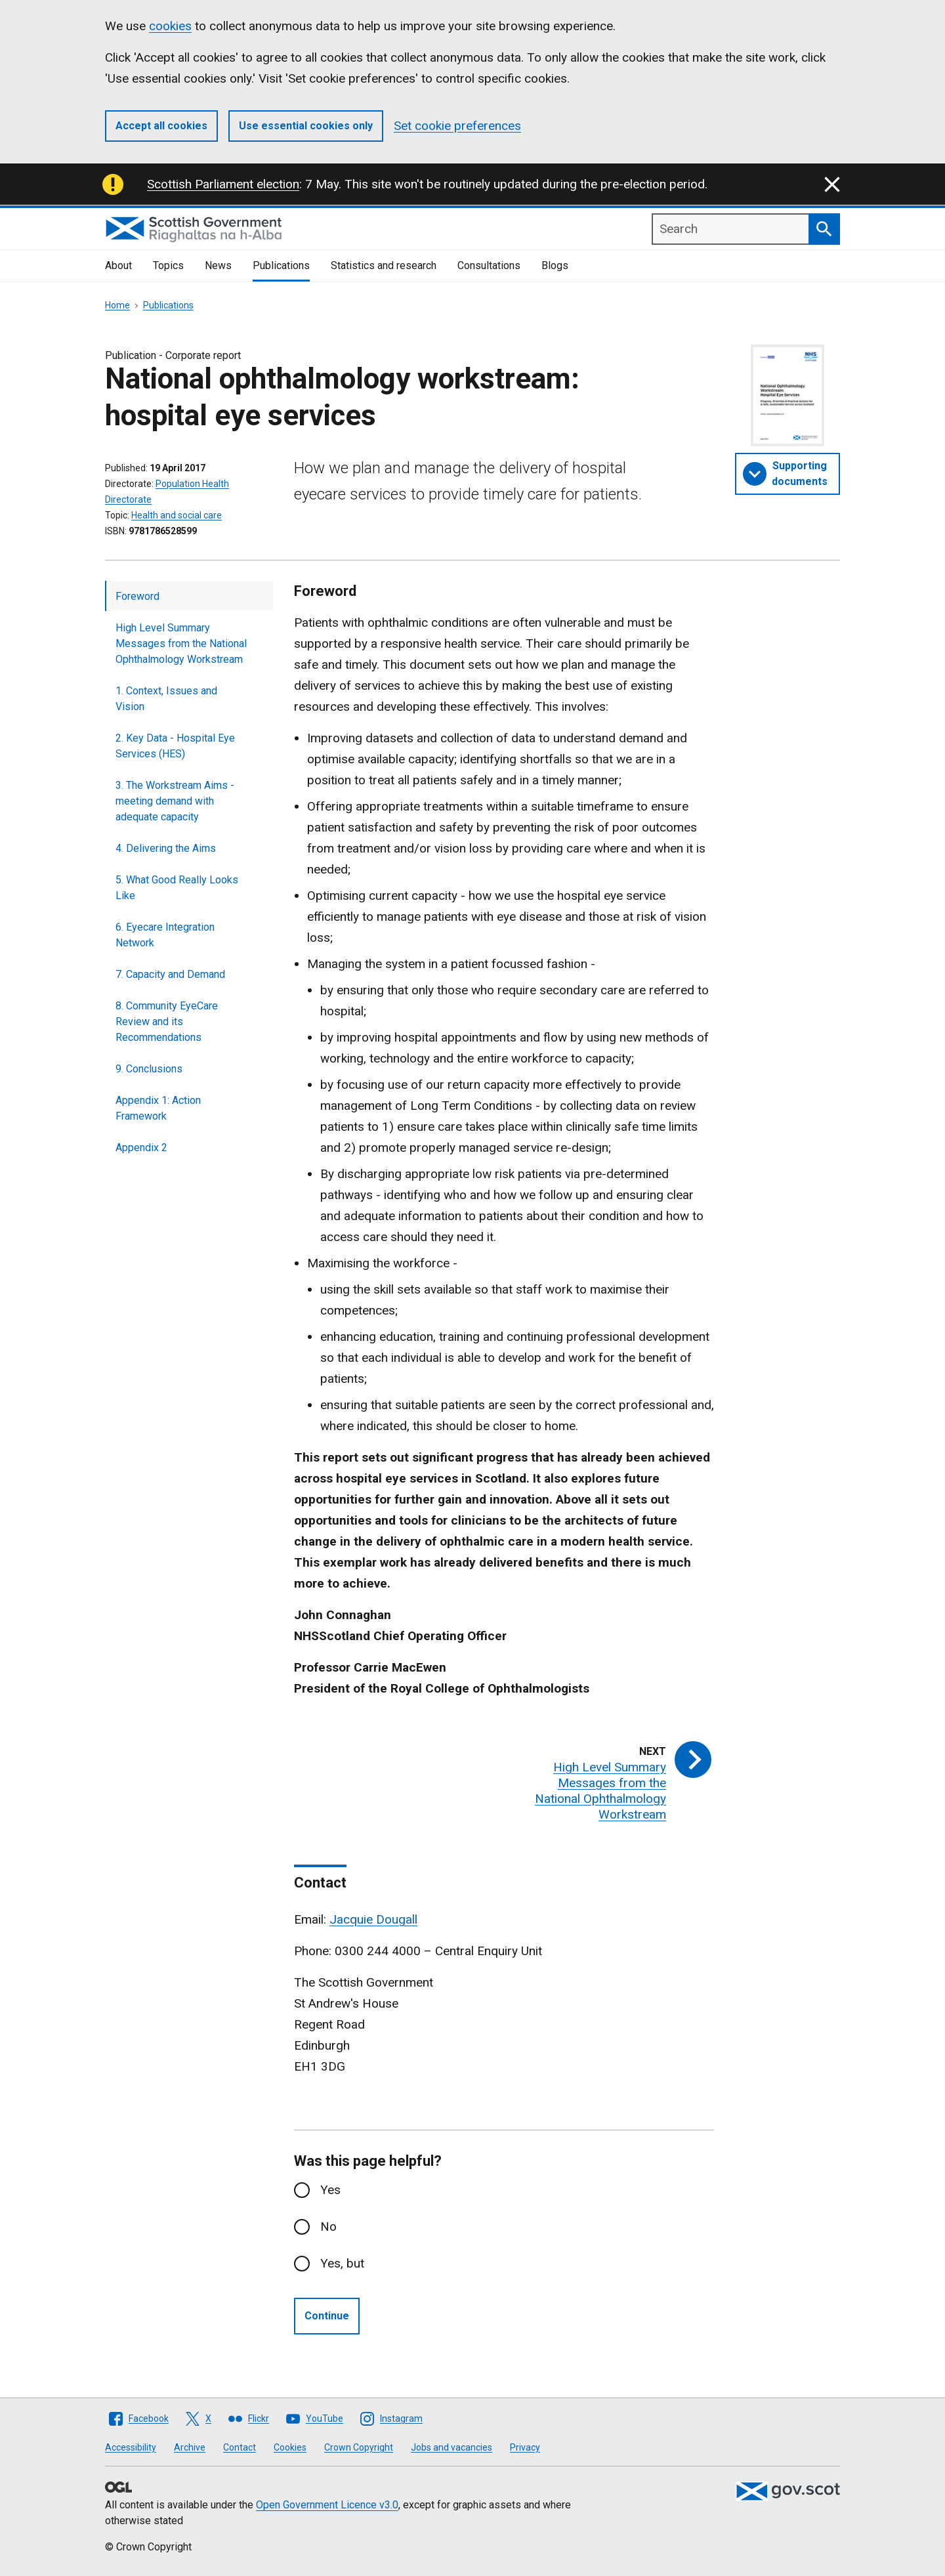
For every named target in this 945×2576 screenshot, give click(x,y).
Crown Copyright (358, 2447)
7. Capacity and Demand (170, 974)
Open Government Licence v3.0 (327, 2505)
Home (117, 305)
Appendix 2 (141, 1147)
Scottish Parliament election (223, 184)
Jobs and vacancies (451, 2447)
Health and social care (176, 515)
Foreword (137, 596)
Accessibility (130, 2447)
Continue (326, 2316)
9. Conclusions (149, 1069)
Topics (168, 265)
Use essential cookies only (306, 125)
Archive (189, 2447)
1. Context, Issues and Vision (166, 699)
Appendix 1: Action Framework (158, 1108)
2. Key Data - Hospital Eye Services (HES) (175, 746)
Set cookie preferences (457, 125)
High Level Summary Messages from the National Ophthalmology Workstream (181, 643)
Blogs (554, 265)
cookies (170, 25)
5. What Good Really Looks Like (177, 888)
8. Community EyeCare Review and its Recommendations (167, 1022)
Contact (239, 2447)
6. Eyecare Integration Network (165, 935)
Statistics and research (383, 265)
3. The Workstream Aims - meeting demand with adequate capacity (175, 801)
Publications (281, 265)
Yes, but (342, 2263)
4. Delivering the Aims (166, 848)
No (328, 2226)
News (218, 265)
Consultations (488, 265)
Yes (330, 2189)
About (118, 265)
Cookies (290, 2447)
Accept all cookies (161, 125)
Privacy (525, 2447)
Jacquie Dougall (373, 1919)
